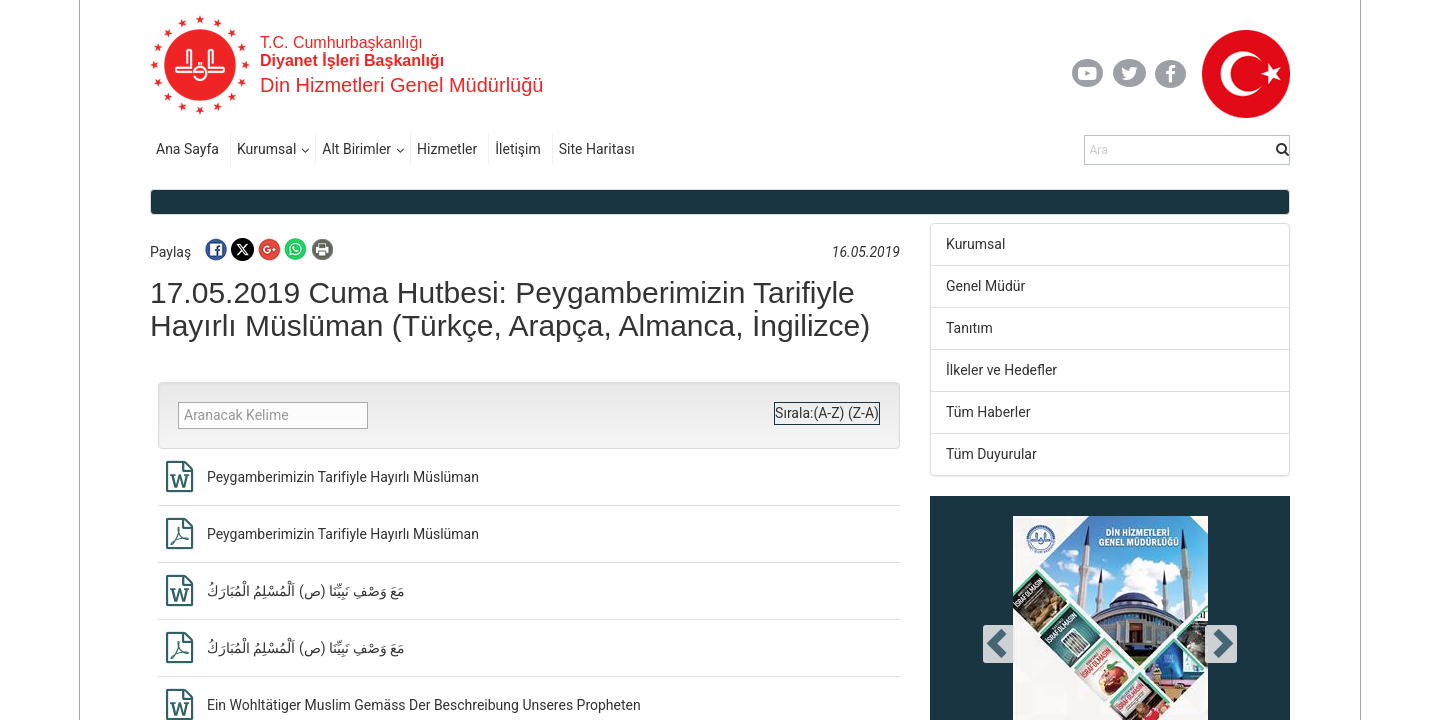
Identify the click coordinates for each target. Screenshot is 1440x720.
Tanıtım (969, 328)
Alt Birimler (356, 149)
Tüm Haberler (988, 412)
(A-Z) (828, 413)
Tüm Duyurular (991, 454)
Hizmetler (447, 149)
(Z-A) (863, 413)
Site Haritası (597, 149)
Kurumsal (266, 149)
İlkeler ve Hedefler (1001, 370)
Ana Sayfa (187, 149)
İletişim (518, 149)
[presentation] (999, 644)
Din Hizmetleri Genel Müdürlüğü (401, 85)
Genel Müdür (985, 286)
